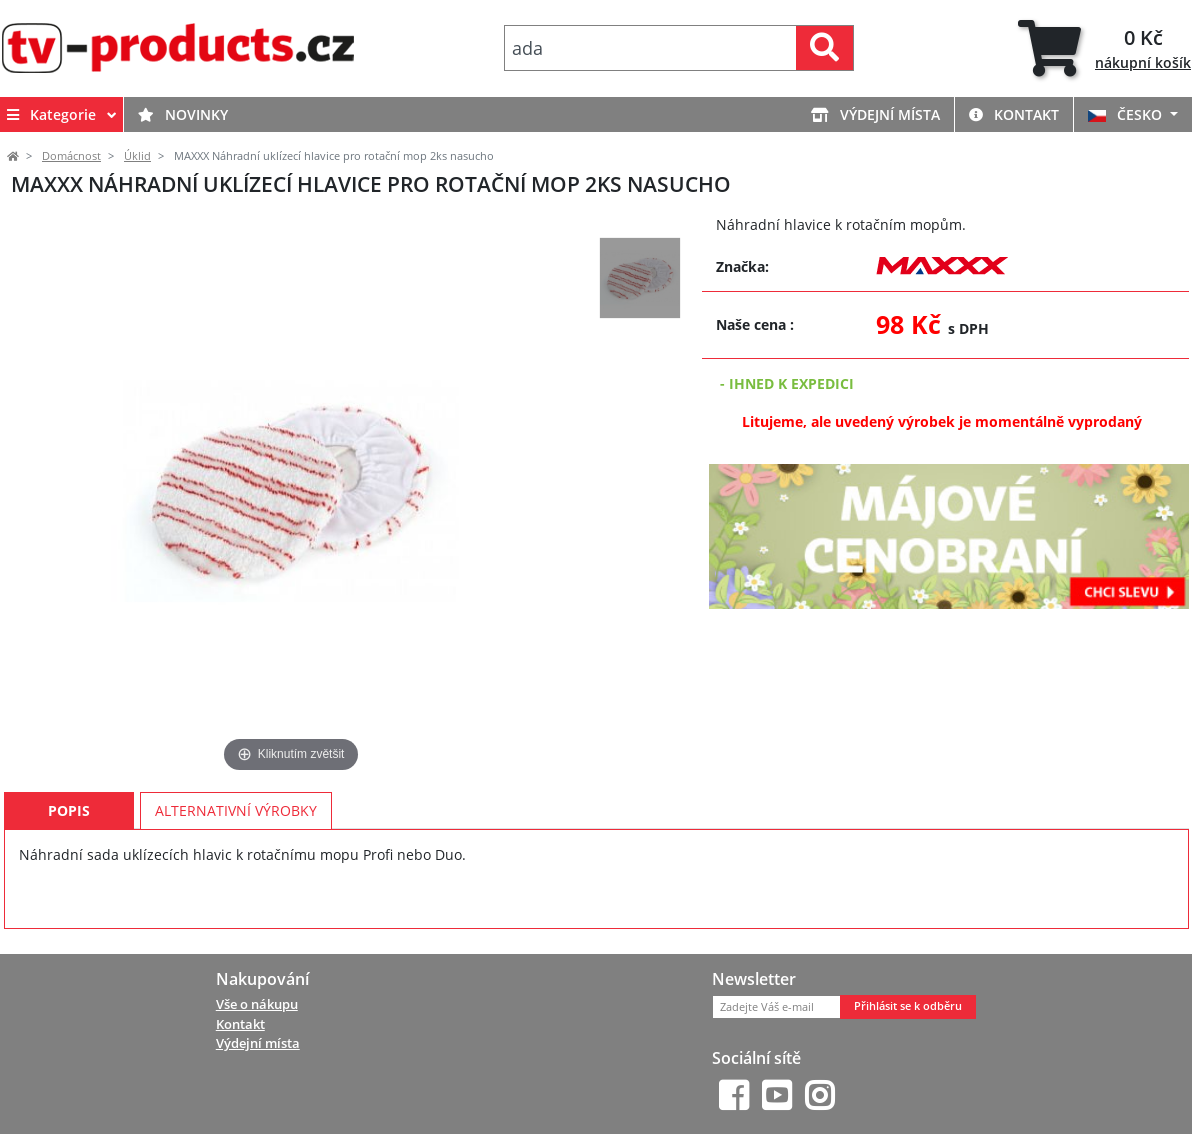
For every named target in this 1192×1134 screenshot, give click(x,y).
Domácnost (71, 156)
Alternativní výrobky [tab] (236, 810)
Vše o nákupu (257, 1004)
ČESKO (1127, 114)
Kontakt (1014, 114)
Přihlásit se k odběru (908, 1006)
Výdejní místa (875, 114)
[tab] (1104, 48)
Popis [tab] (69, 810)
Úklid (137, 156)
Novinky (183, 114)
